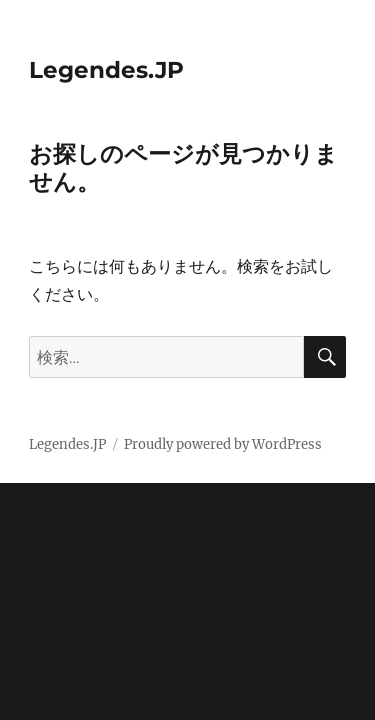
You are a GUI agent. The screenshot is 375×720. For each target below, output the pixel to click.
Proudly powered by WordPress (223, 444)
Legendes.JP (106, 70)
